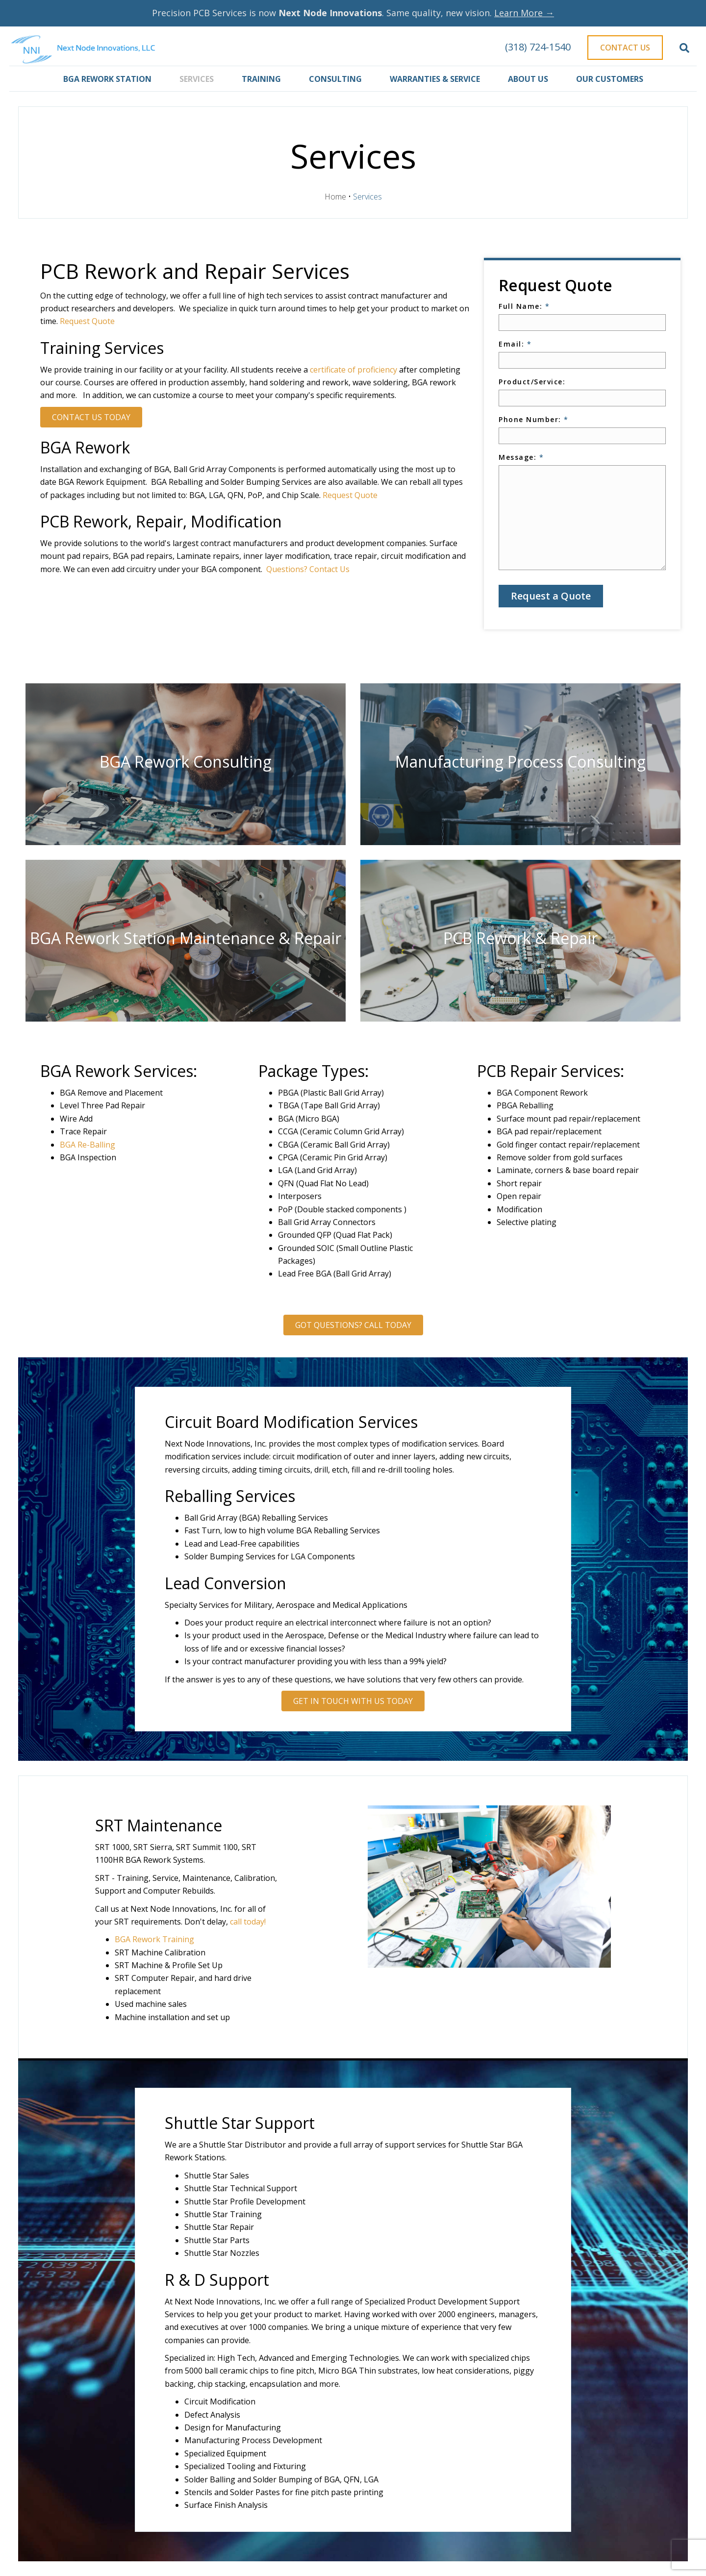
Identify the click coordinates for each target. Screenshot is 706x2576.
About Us (528, 79)
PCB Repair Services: (550, 1070)
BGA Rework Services (116, 1070)
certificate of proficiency (353, 369)
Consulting (335, 79)
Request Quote (87, 321)
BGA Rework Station (107, 79)
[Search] (684, 48)
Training (261, 79)
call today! (248, 1921)
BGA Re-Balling (87, 1144)
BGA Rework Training (154, 1939)
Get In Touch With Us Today (353, 1701)
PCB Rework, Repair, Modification (161, 521)
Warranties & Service (435, 79)
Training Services (102, 347)
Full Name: (524, 306)
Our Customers (609, 79)
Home (335, 196)
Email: (515, 344)
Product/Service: (532, 381)
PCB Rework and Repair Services (195, 271)
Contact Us (625, 47)
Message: (521, 457)
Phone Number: (534, 419)
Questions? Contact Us (308, 569)
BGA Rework (85, 447)
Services (196, 79)
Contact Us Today (91, 417)
